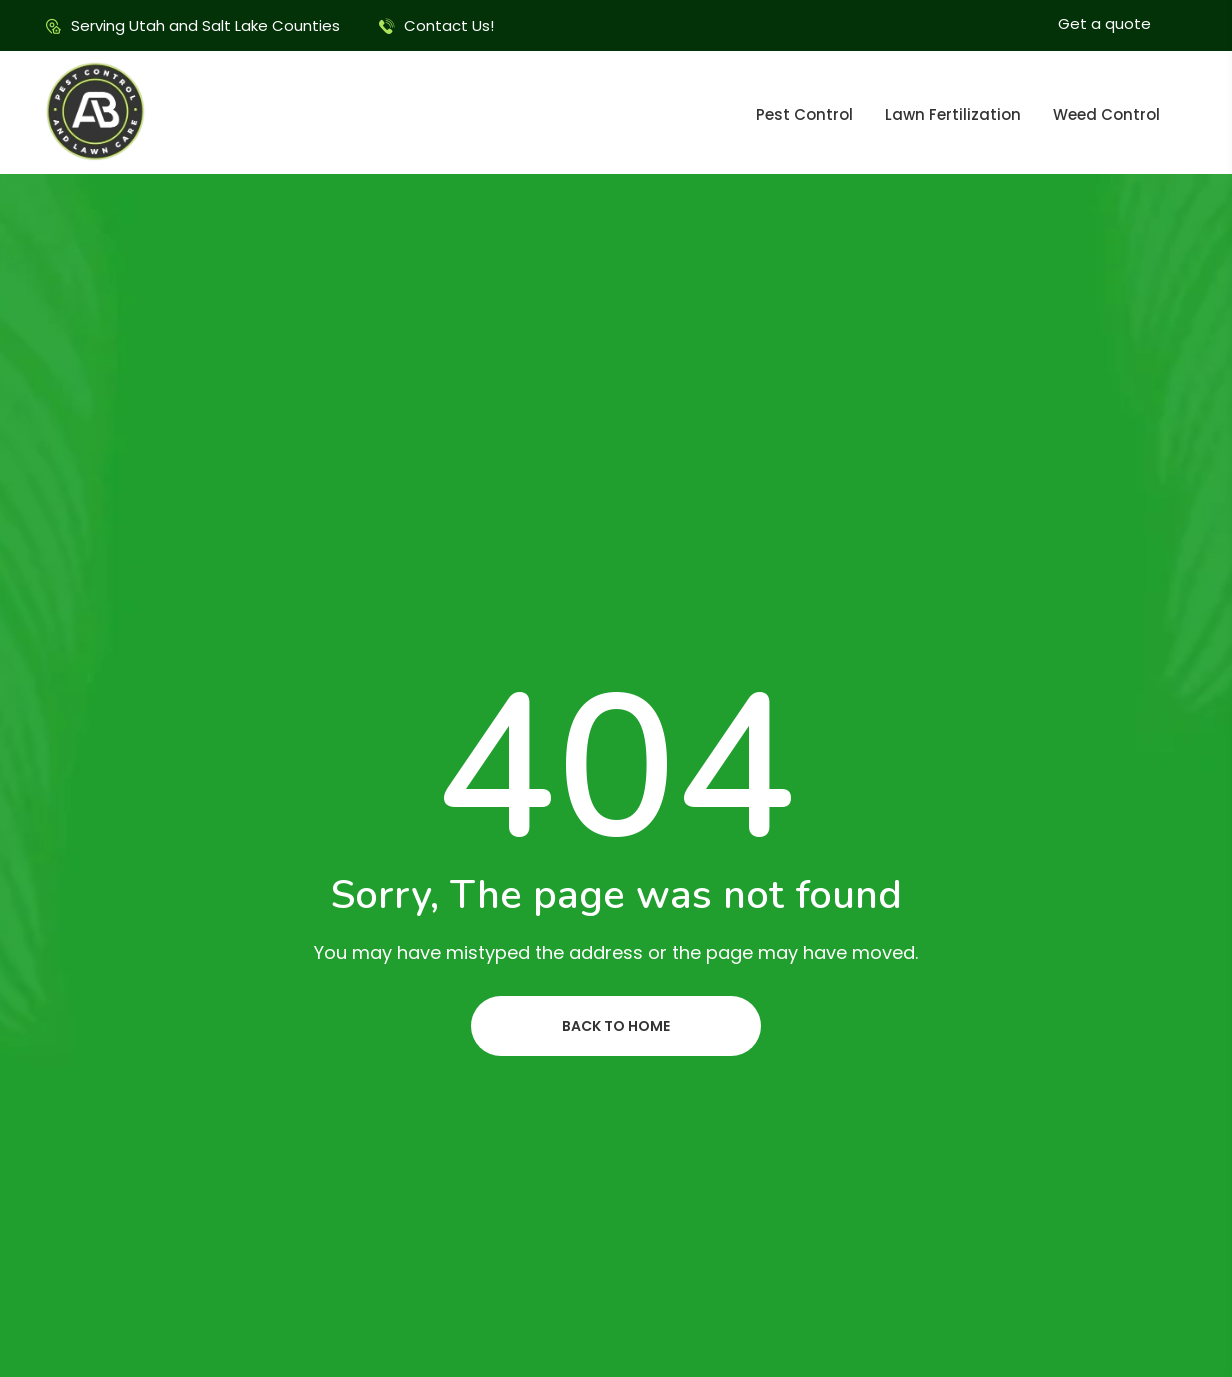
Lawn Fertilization (953, 114)
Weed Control (1106, 114)
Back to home (616, 1026)
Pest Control (804, 114)
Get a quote (1104, 23)
